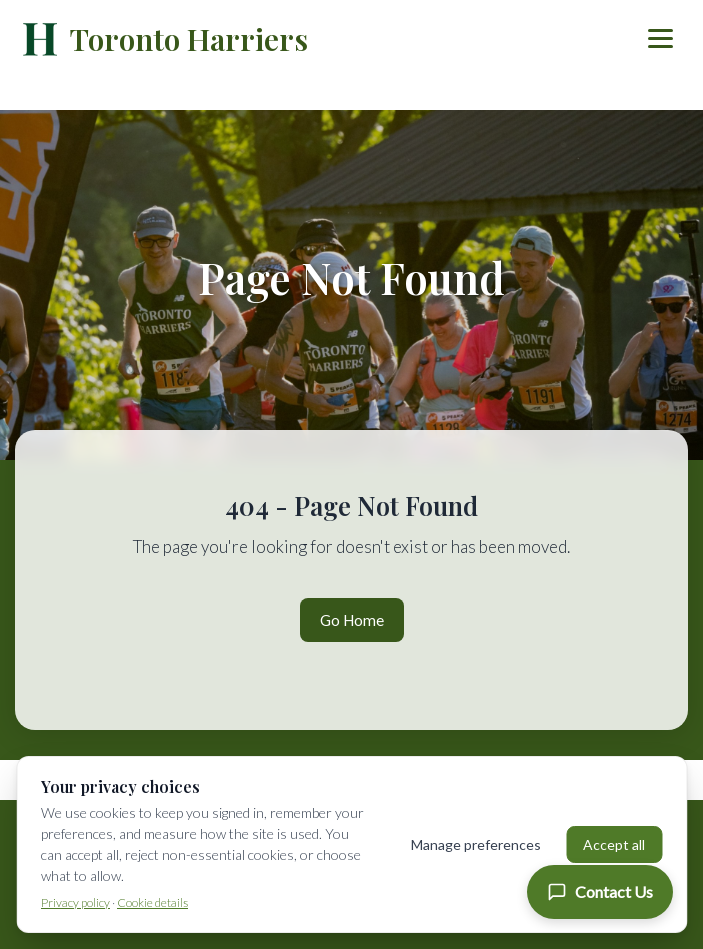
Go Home (352, 620)
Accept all (614, 844)
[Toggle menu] (660, 38)
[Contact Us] (600, 892)
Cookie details (152, 902)
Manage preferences (476, 844)
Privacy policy (75, 902)
